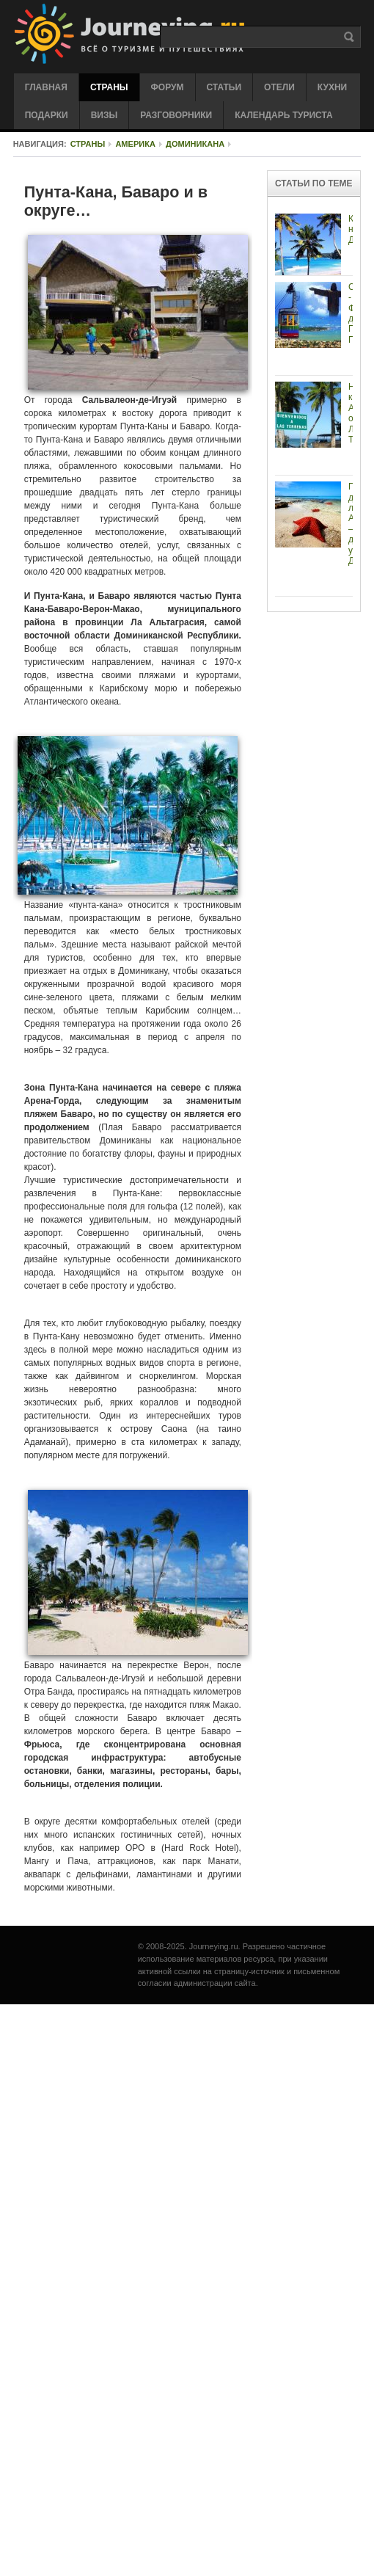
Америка (135, 143)
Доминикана (195, 143)
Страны (88, 143)
